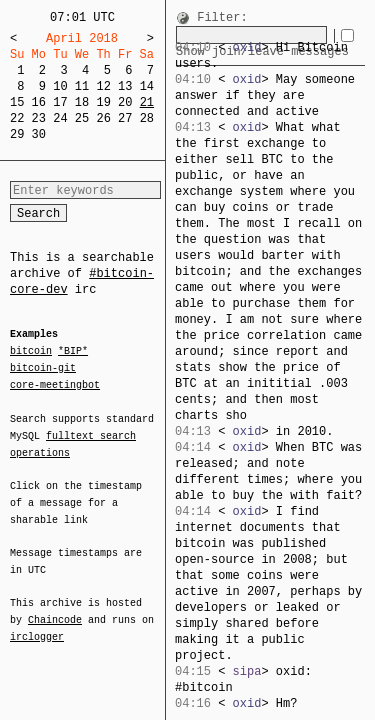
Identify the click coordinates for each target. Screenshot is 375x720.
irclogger (37, 624)
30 (39, 134)
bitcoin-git (43, 368)
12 (103, 86)
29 (17, 134)
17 (60, 102)
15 (17, 102)
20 (125, 102)
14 (147, 86)
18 (82, 102)
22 (17, 118)
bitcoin (31, 352)
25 (82, 118)
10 (60, 86)
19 (103, 102)
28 (147, 118)
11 (82, 86)
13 (125, 86)
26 (103, 118)
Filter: (222, 18)
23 (39, 118)
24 (60, 118)
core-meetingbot (55, 384)
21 (147, 102)
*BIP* (73, 352)
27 (125, 118)
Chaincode (55, 608)
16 (39, 102)
